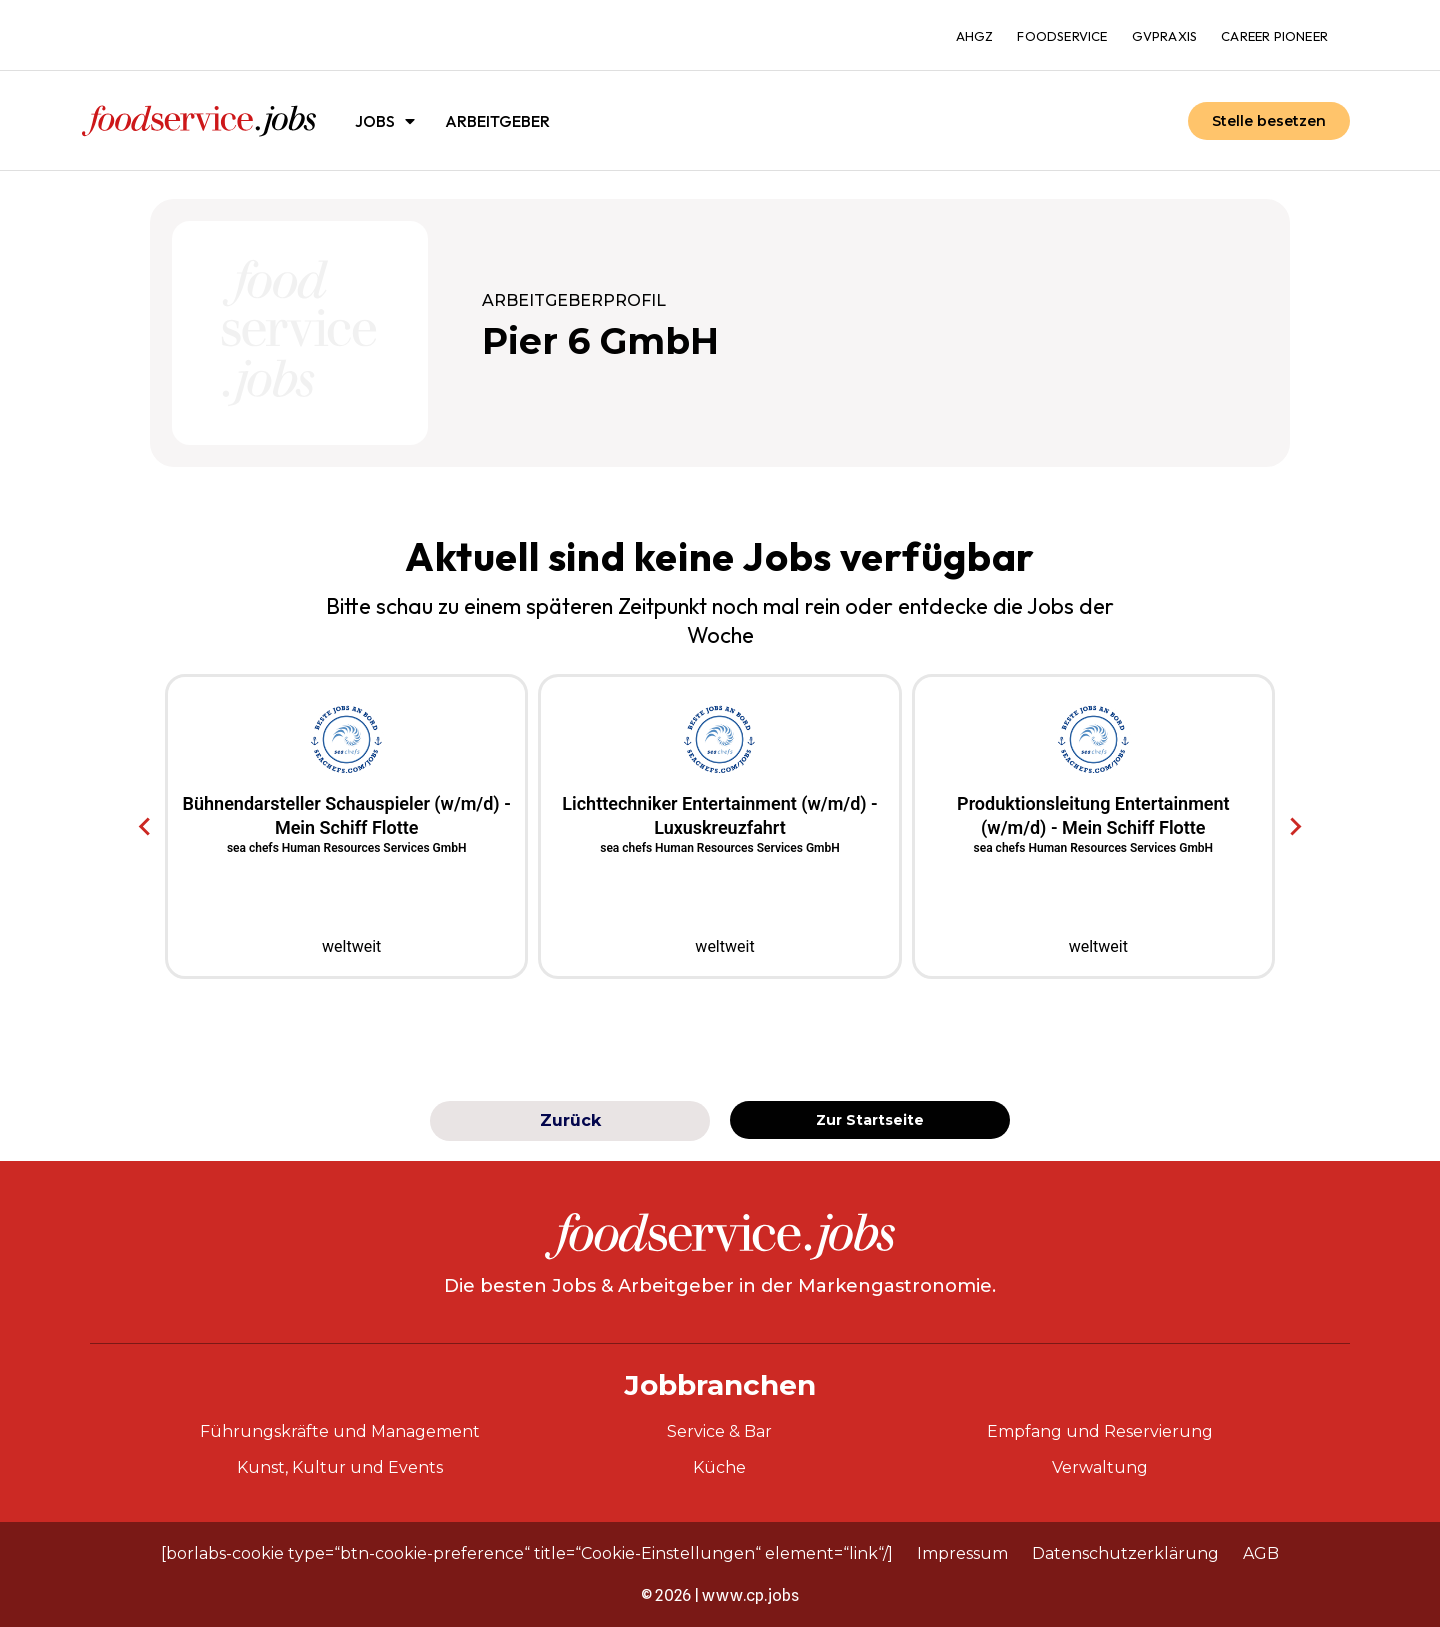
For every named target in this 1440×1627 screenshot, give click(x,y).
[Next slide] (1294, 827)
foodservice (1062, 36)
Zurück (570, 1120)
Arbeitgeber (497, 121)
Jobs (385, 121)
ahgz (975, 36)
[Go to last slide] (145, 827)
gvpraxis (1165, 36)
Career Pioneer (1274, 36)
